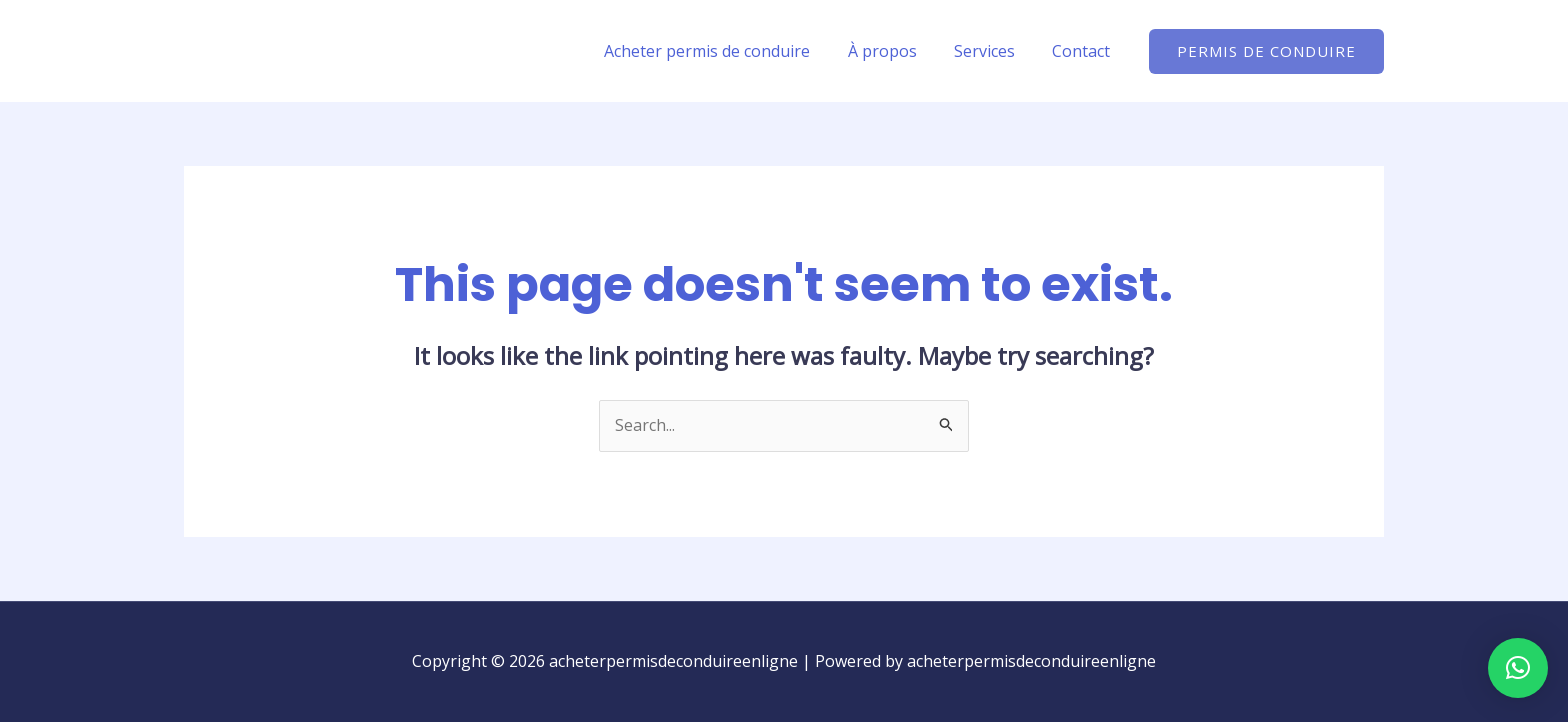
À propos (895, 51)
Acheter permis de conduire (726, 51)
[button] (1266, 51)
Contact (1084, 51)
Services (992, 51)
